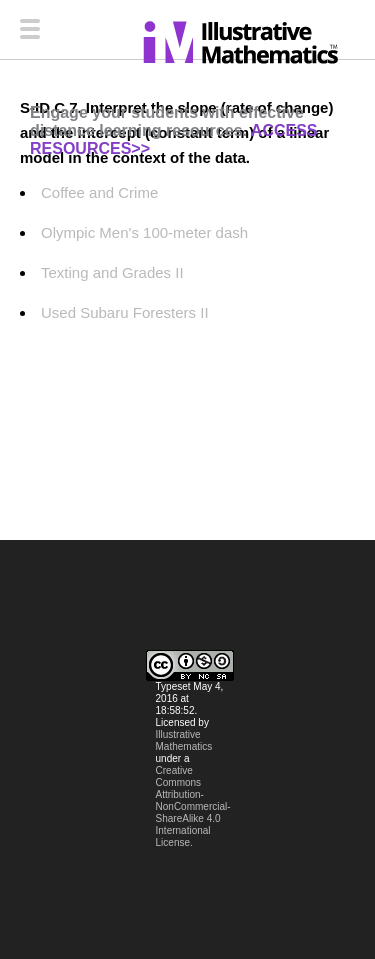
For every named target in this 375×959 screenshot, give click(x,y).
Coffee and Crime (99, 192)
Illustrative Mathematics (184, 740)
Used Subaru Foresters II (125, 312)
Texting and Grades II (112, 272)
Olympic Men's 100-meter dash (144, 232)
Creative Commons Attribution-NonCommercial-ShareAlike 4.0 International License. (193, 806)
